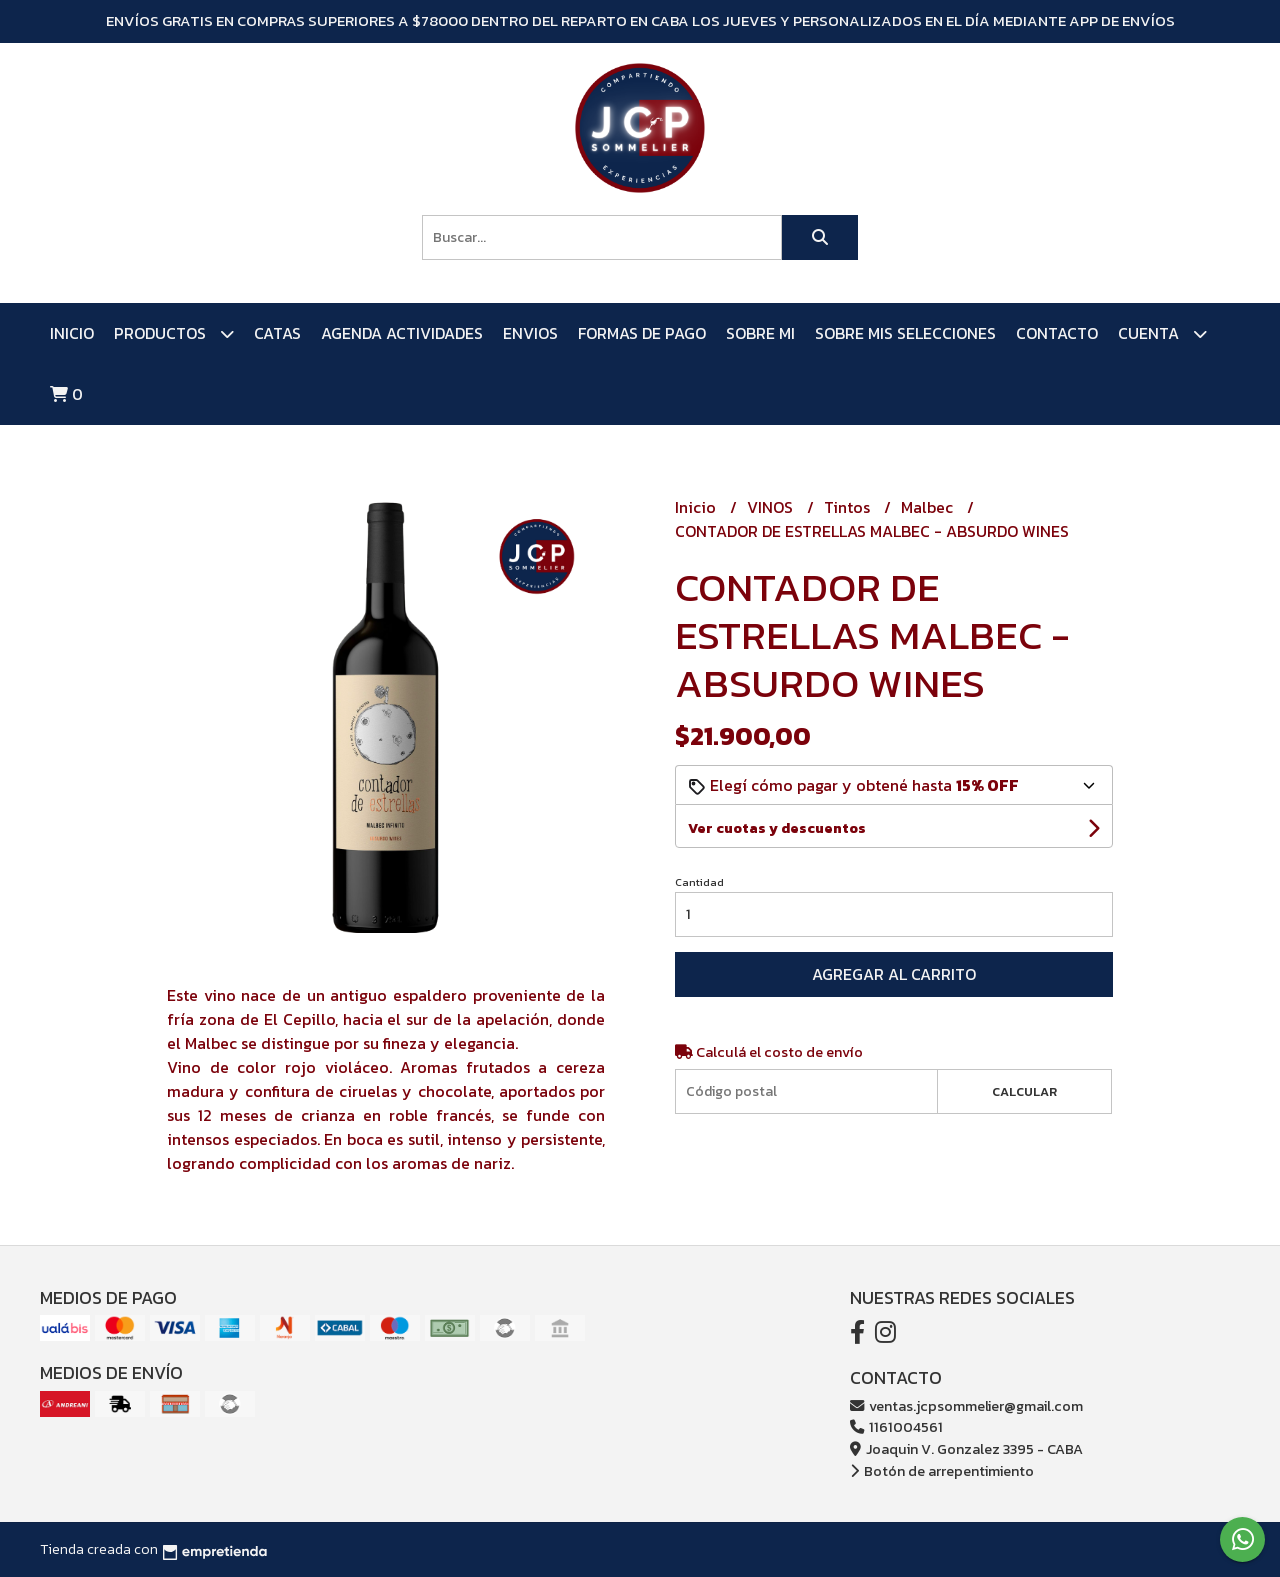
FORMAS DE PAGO (642, 333)
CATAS (277, 333)
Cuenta (1162, 333)
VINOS (772, 507)
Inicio (72, 333)
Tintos (849, 507)
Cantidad (699, 882)
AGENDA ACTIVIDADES (402, 333)
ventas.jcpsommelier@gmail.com (966, 1406)
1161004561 (896, 1427)
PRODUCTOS (174, 333)
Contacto (1057, 333)
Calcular (1024, 1091)
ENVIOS (530, 333)
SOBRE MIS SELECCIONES (905, 333)
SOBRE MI (760, 333)
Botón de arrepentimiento (942, 1471)
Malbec (929, 507)
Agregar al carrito (894, 974)
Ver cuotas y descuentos (777, 828)
